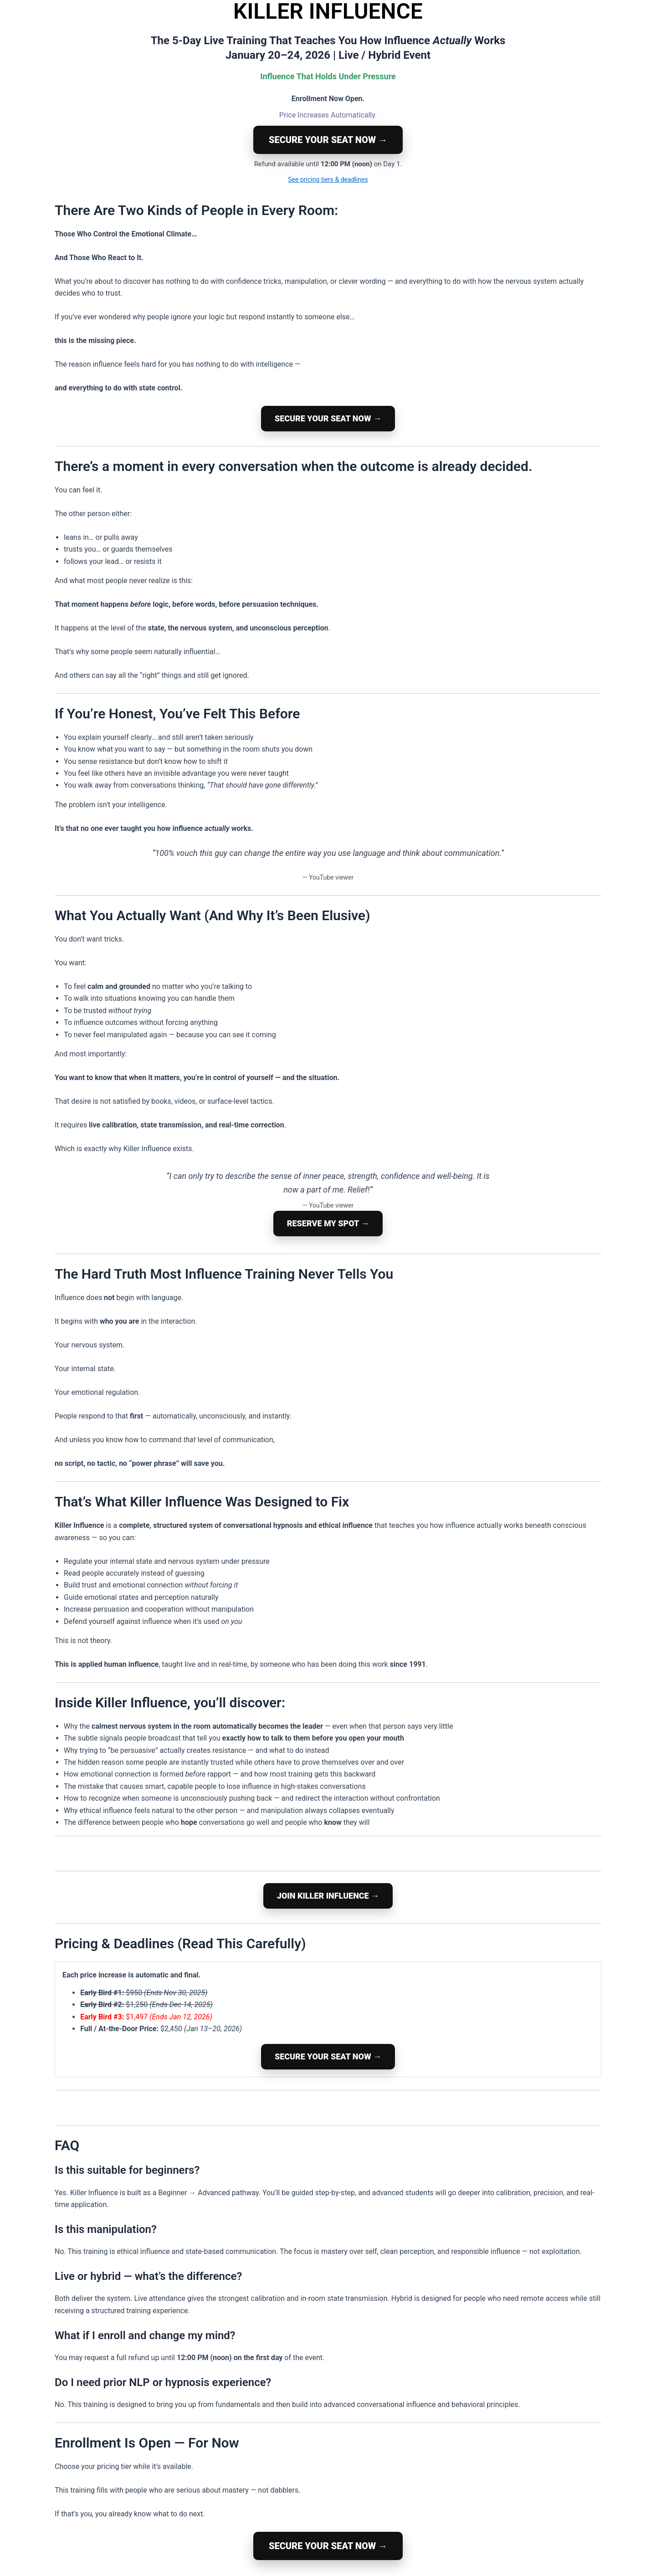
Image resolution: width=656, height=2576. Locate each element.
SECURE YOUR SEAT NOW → (328, 139)
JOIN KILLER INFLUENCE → (328, 1895)
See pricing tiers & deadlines (328, 179)
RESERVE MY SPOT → (328, 1223)
